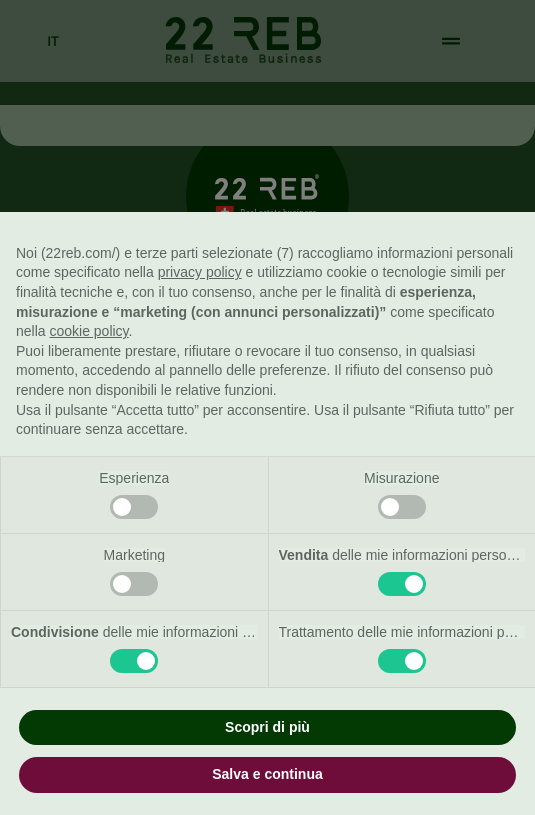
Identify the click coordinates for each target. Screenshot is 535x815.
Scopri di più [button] (267, 727)
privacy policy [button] (200, 272)
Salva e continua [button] (267, 774)
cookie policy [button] (88, 331)
